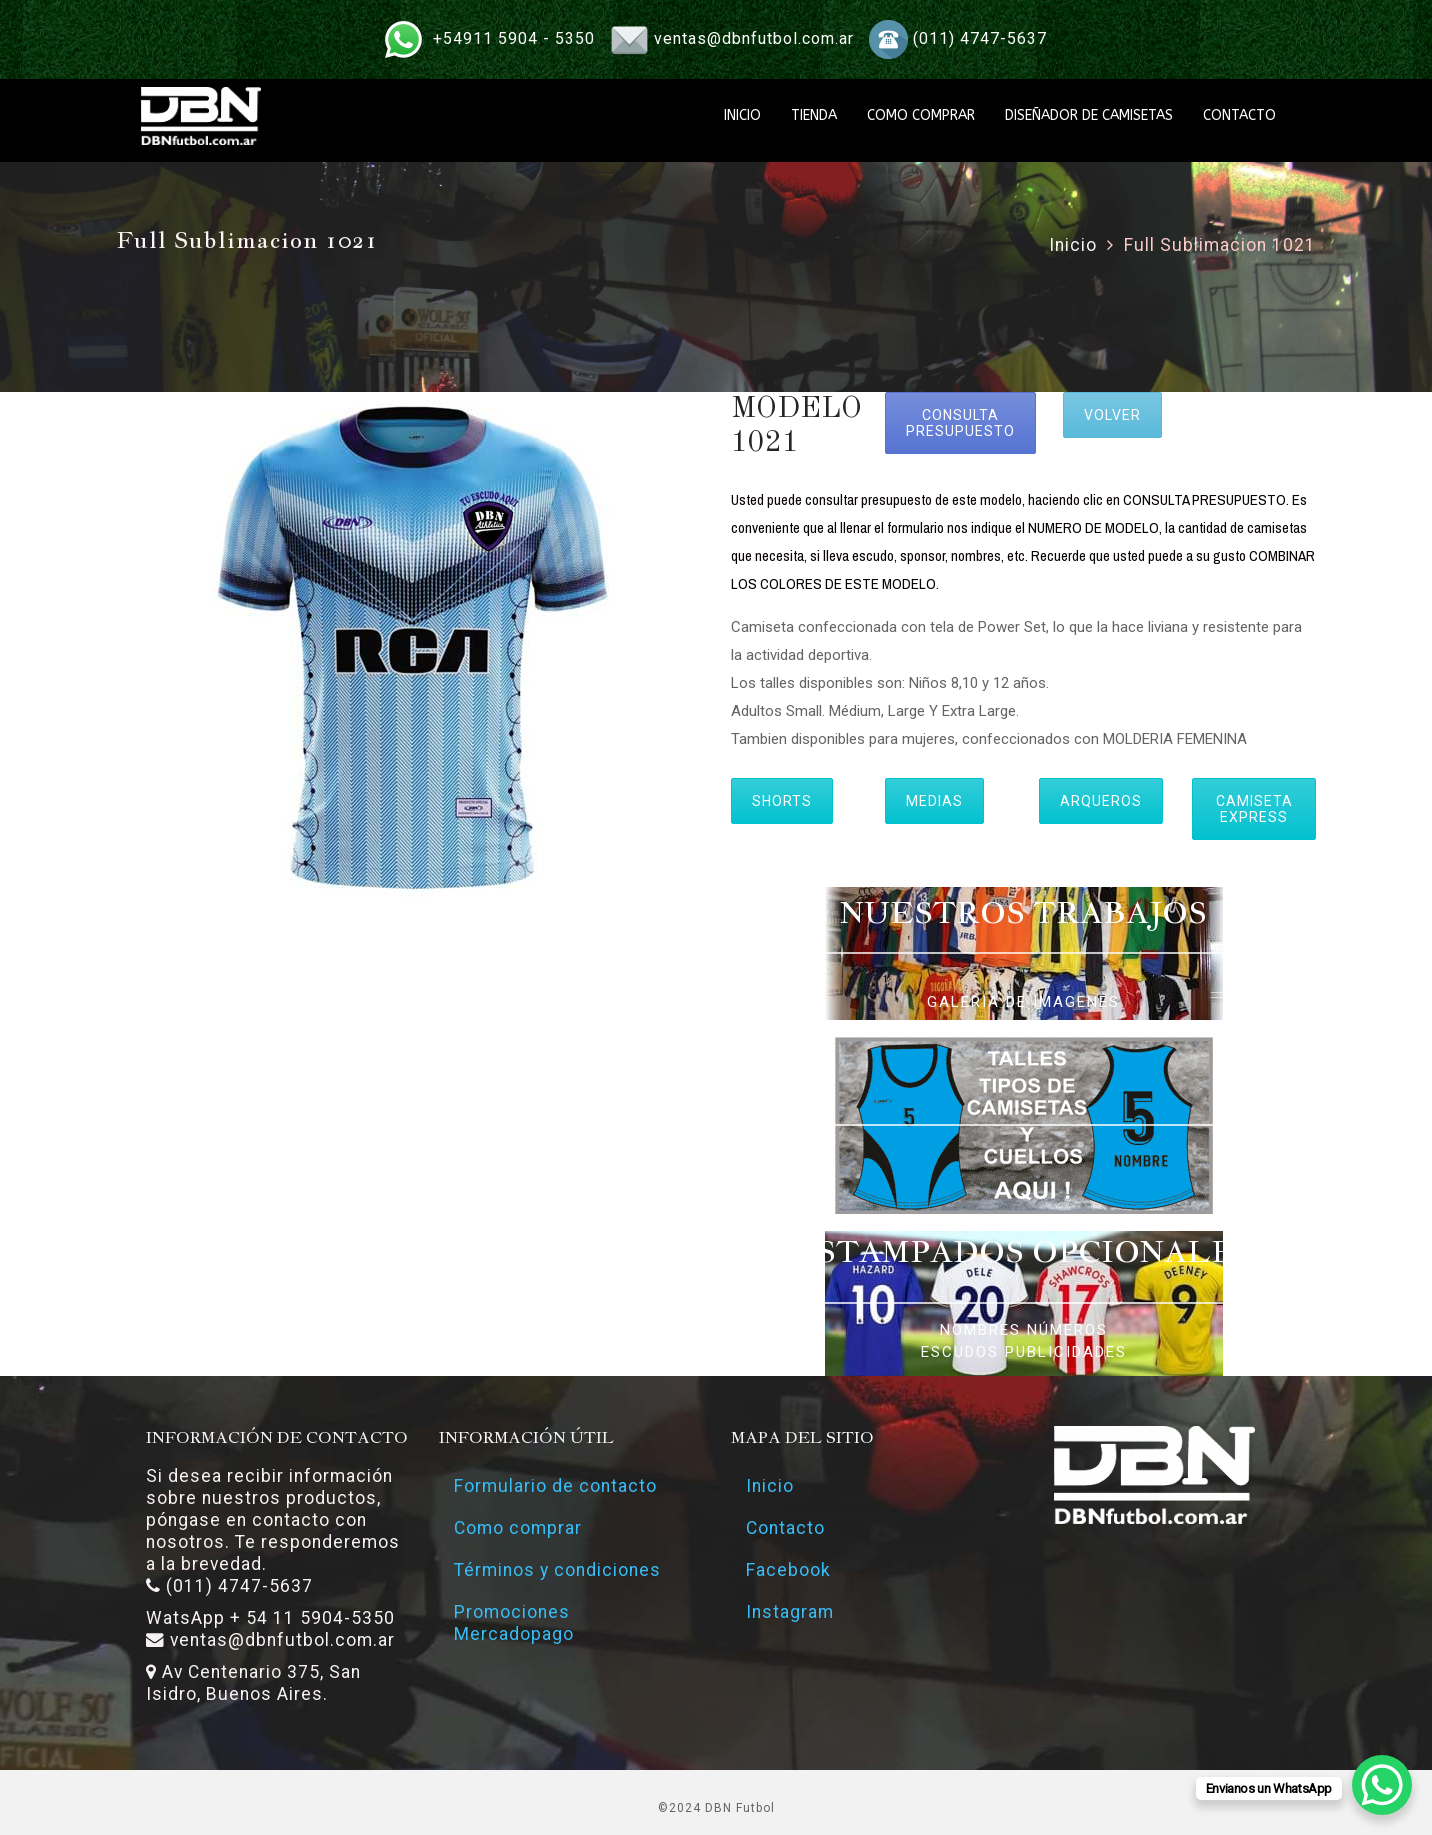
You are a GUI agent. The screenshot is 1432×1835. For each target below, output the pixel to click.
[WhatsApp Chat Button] (1382, 1785)
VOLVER (1112, 415)
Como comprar (518, 1528)
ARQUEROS (1101, 801)
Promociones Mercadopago (514, 1623)
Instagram (790, 1612)
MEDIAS (934, 801)
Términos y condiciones (557, 1570)
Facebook (788, 1570)
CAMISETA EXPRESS (1254, 809)
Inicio (1073, 245)
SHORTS (782, 801)
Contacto (785, 1528)
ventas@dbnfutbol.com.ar (754, 38)
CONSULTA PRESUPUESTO (960, 423)
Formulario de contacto (555, 1486)
